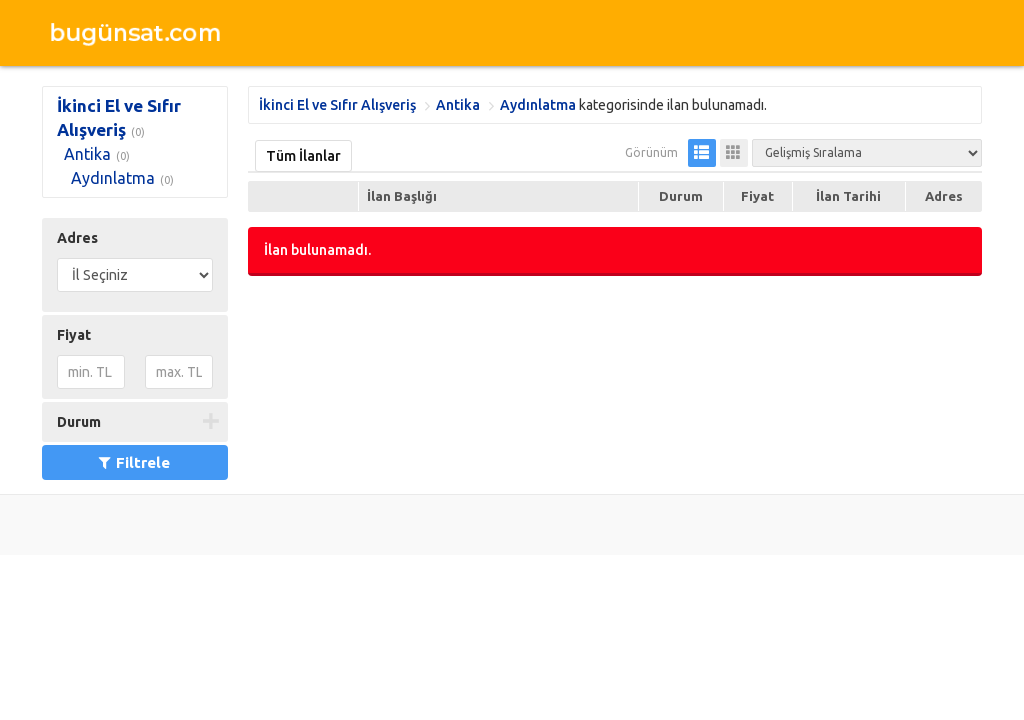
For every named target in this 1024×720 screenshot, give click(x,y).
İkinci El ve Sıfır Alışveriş (337, 105)
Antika (87, 154)
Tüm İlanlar (303, 156)
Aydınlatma (113, 178)
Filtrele (134, 462)
